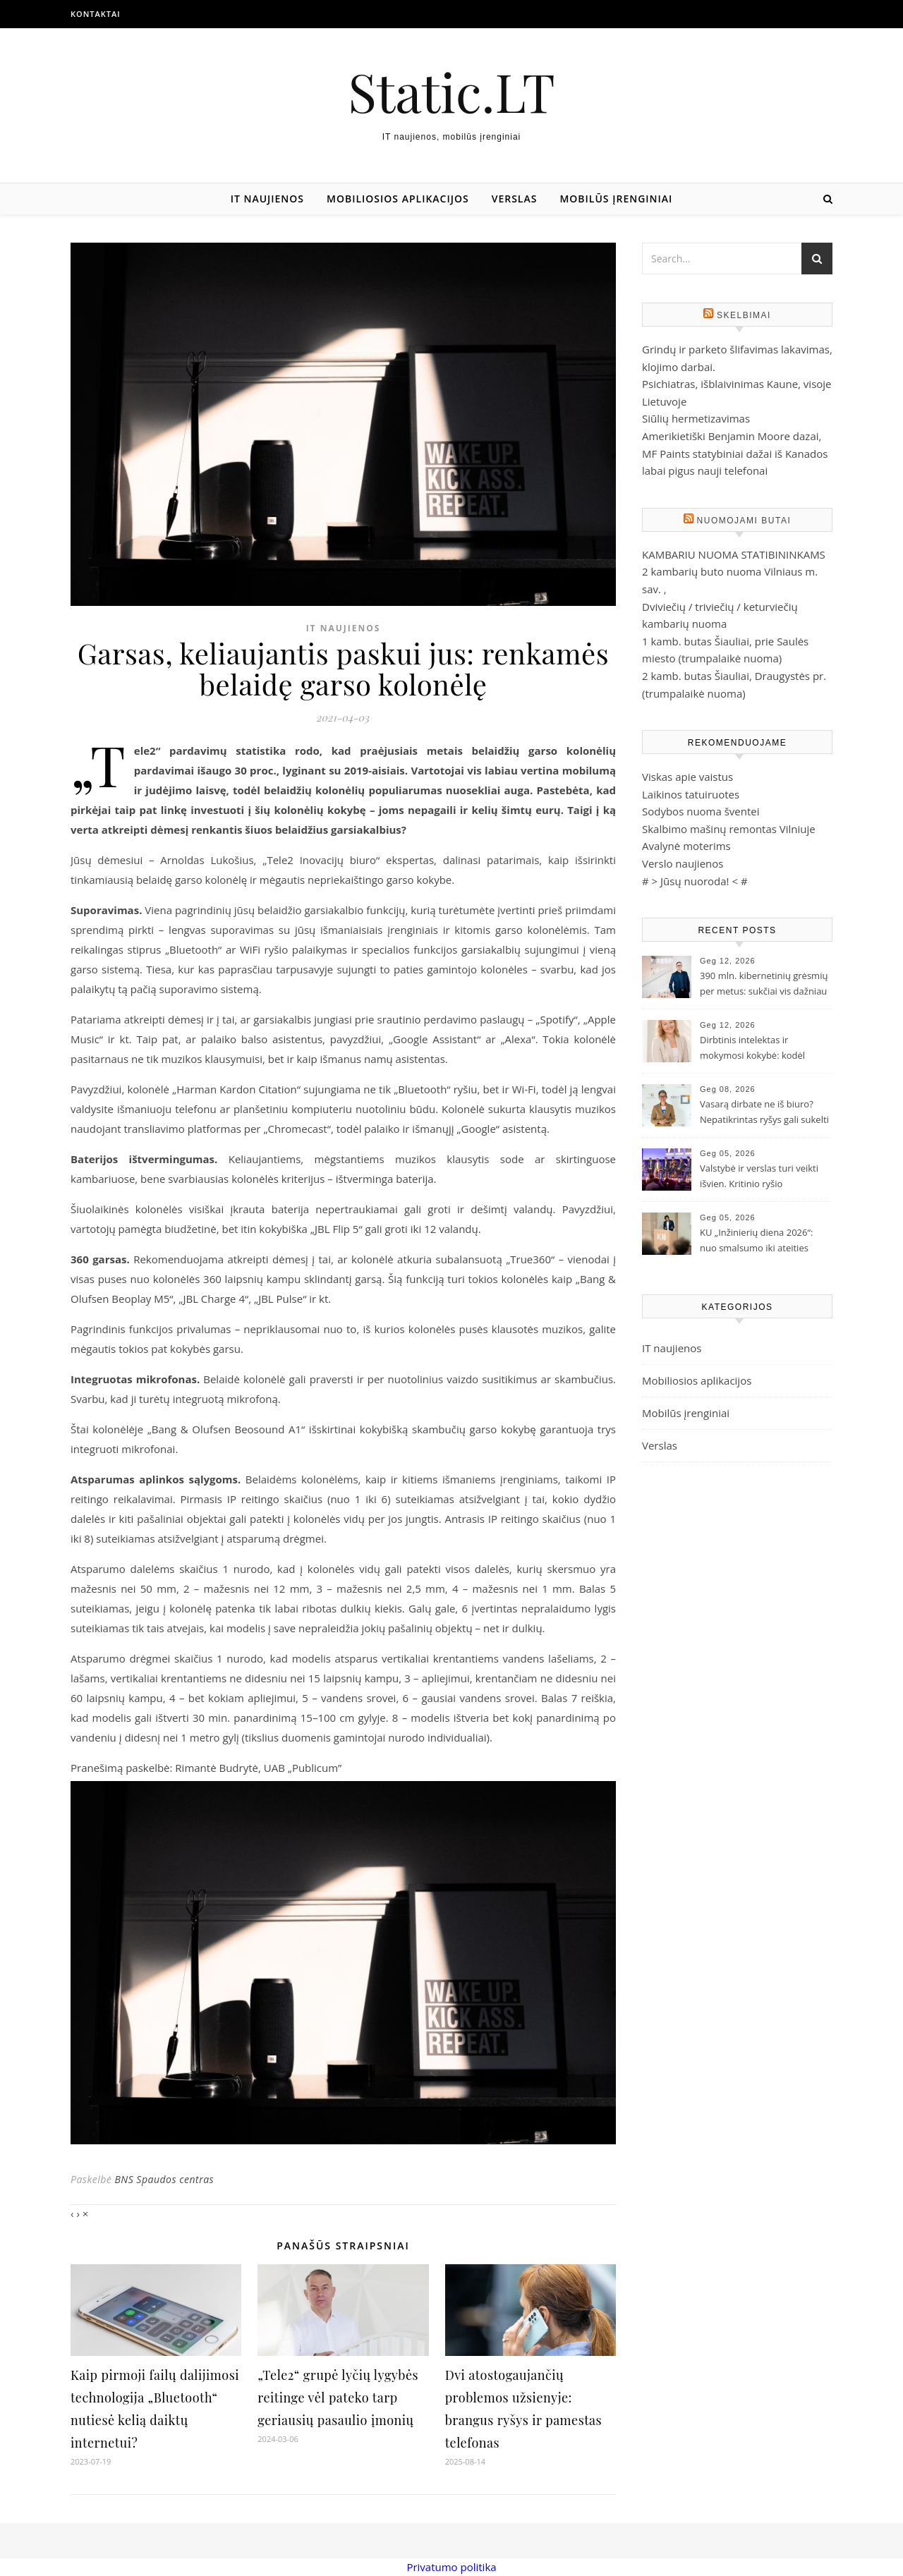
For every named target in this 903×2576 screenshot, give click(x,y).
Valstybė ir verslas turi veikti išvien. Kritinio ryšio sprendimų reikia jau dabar (759, 1177)
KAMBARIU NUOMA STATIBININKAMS (733, 554)
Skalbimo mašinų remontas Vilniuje (729, 829)
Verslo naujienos (682, 863)
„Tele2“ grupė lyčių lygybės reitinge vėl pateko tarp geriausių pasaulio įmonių (337, 2398)
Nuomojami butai (744, 520)
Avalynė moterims (686, 846)
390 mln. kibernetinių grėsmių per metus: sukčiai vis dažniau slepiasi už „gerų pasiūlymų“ (764, 984)
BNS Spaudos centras (164, 2179)
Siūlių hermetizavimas (696, 418)
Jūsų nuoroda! (694, 881)
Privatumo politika (451, 2567)
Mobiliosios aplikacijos (398, 198)
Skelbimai (744, 315)
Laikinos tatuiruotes (690, 794)
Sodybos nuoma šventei (701, 811)
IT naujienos (267, 198)
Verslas (515, 198)
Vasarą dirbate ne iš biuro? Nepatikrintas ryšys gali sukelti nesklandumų (764, 1113)
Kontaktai (96, 13)
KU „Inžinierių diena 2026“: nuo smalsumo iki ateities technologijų (756, 1241)
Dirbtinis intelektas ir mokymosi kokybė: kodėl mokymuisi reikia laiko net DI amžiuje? (761, 1048)
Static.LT (451, 91)
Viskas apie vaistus (687, 777)
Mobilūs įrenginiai (615, 198)
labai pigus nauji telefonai (705, 470)
